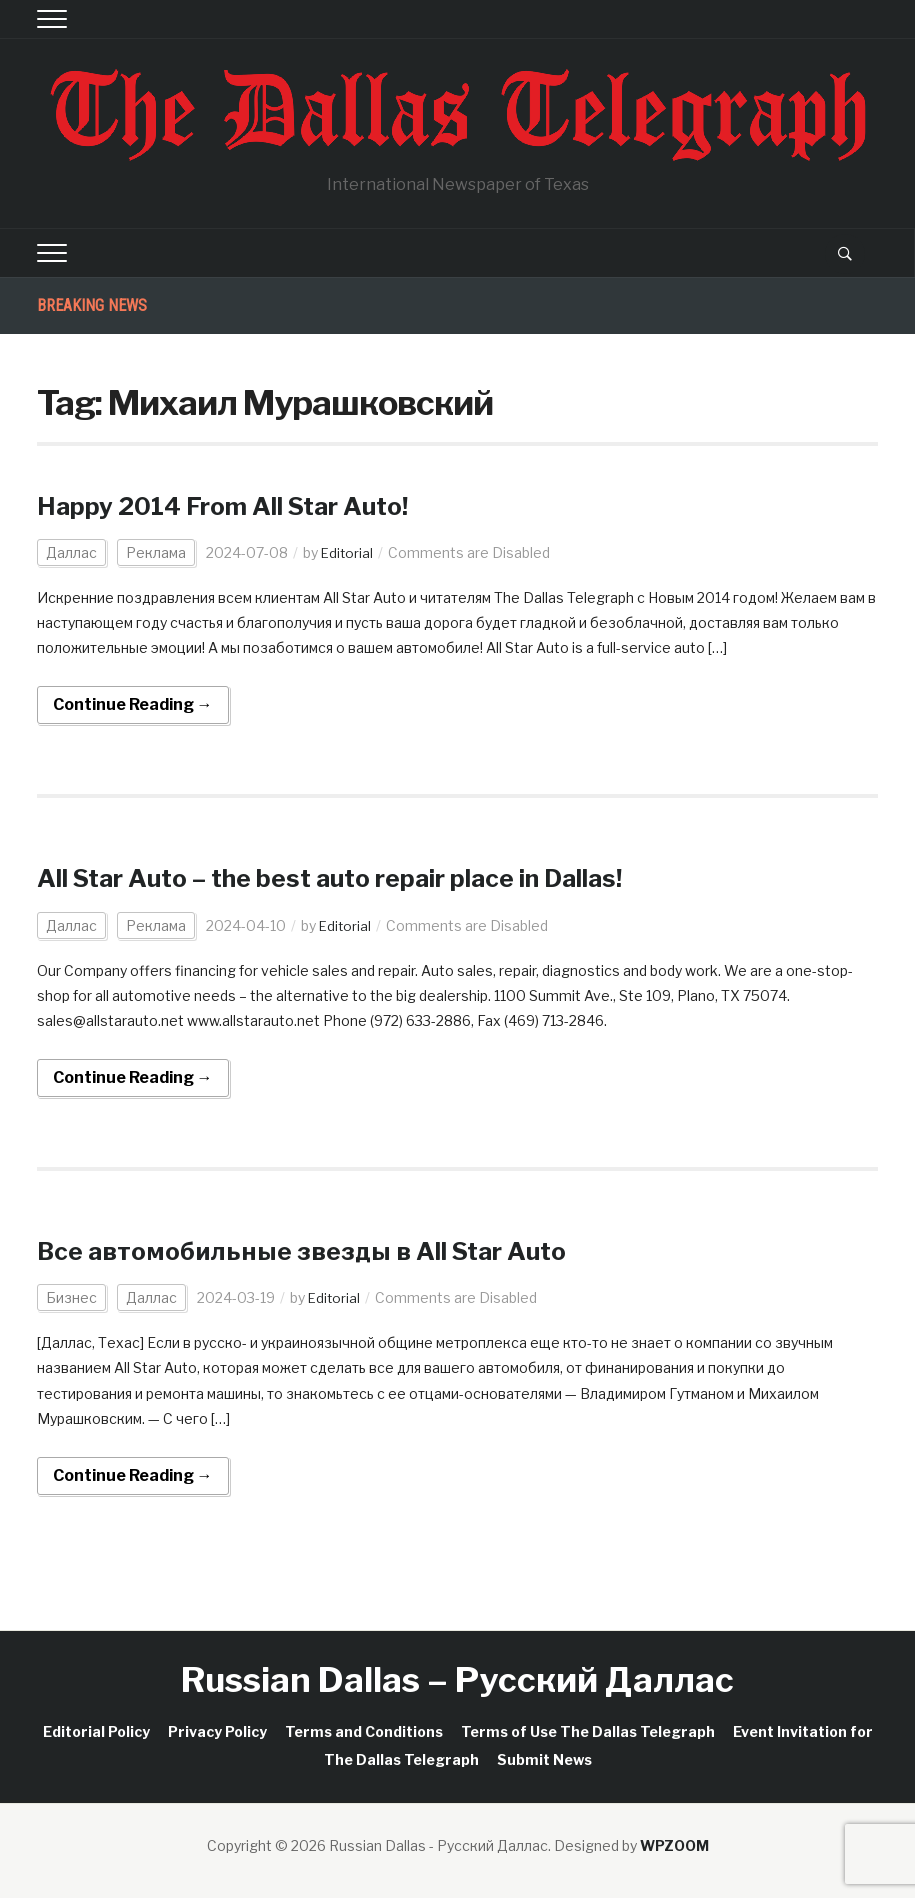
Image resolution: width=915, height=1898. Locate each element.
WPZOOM (674, 1845)
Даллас (71, 552)
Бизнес (71, 1297)
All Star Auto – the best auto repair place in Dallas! (382, 877)
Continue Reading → (133, 704)
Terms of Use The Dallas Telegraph (588, 1731)
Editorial (348, 552)
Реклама (156, 552)
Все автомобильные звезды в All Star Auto (340, 1250)
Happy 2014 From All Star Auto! (252, 505)
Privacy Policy (217, 1731)
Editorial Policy (96, 1731)
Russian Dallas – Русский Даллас (457, 1679)
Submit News (544, 1759)
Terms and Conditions (364, 1731)
